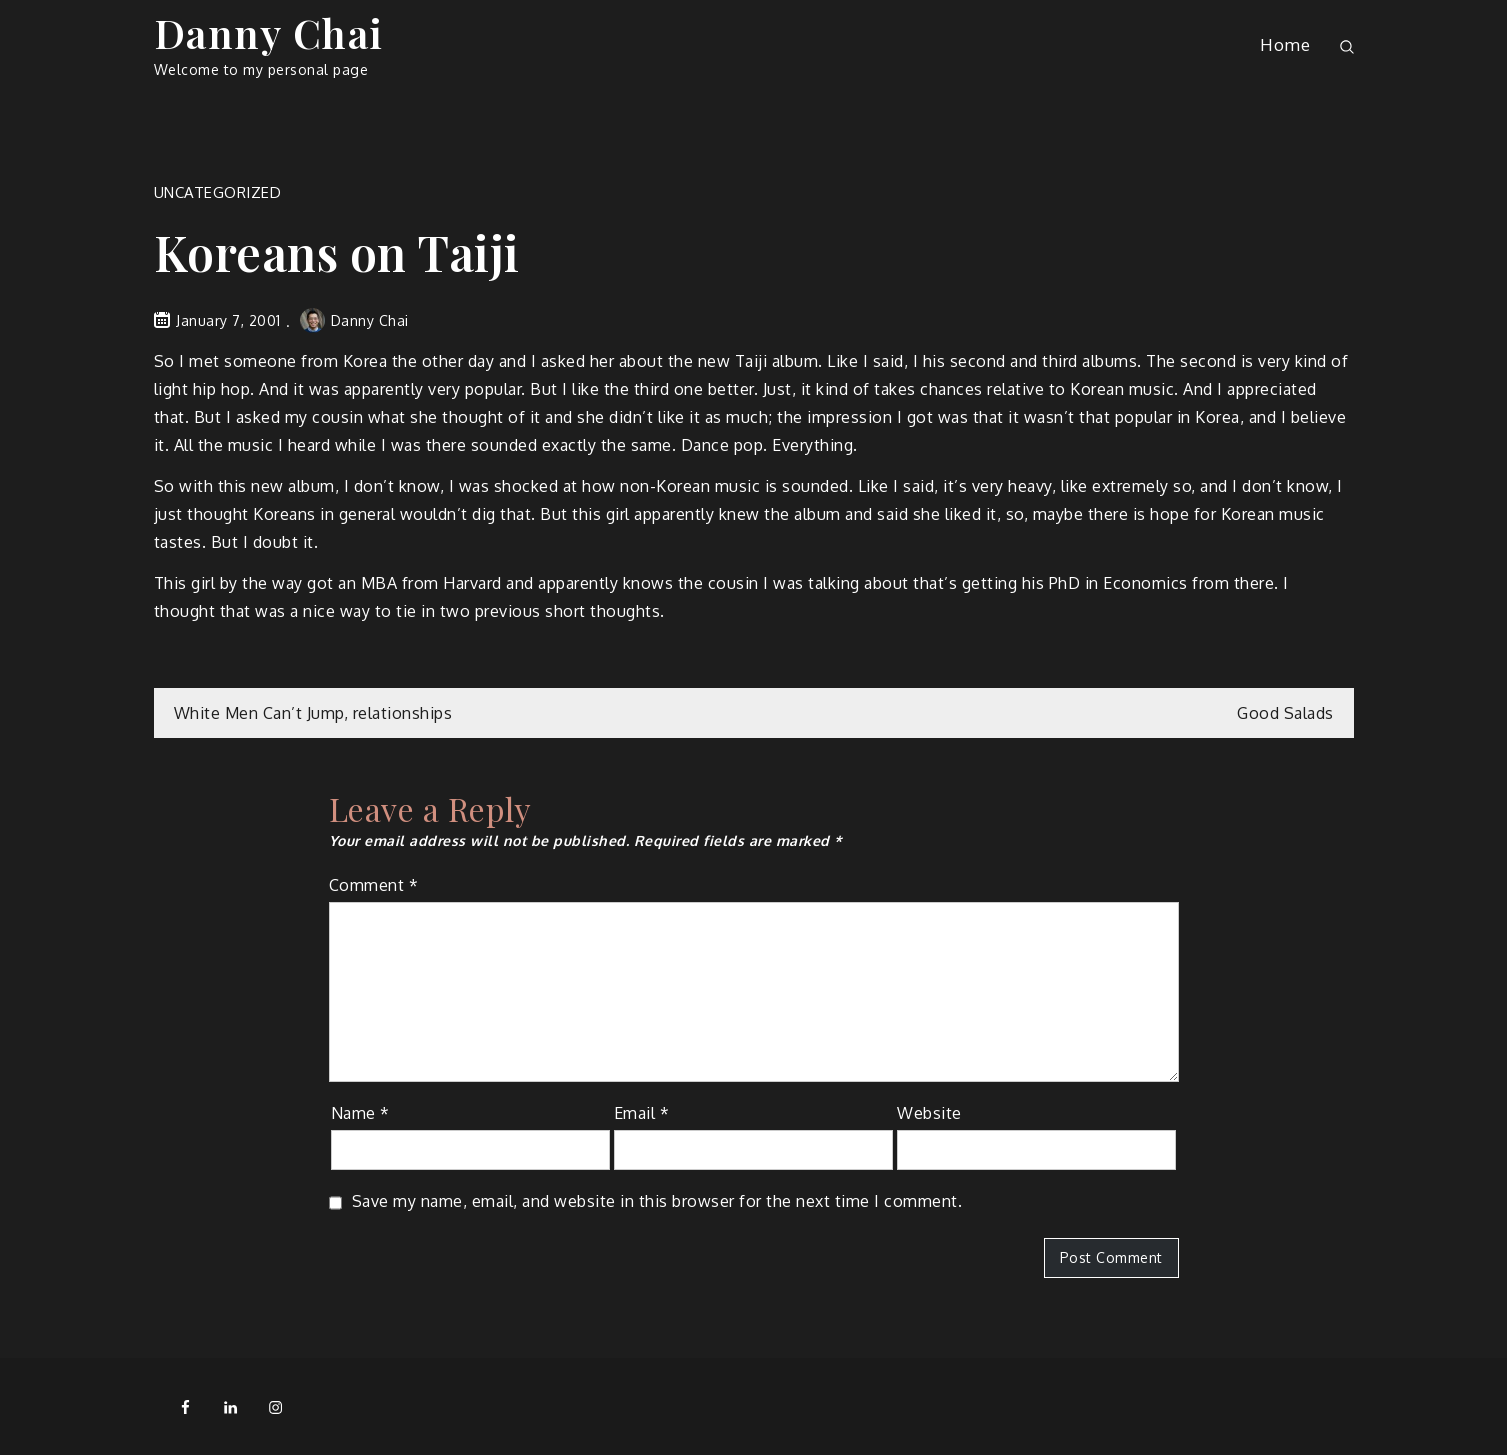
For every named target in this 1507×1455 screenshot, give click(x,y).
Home (1285, 44)
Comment (374, 885)
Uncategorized (218, 192)
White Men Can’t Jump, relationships (313, 713)
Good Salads (1285, 713)
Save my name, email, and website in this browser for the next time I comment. (657, 1201)
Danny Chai (269, 32)
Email (642, 1113)
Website (929, 1113)
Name (360, 1113)
